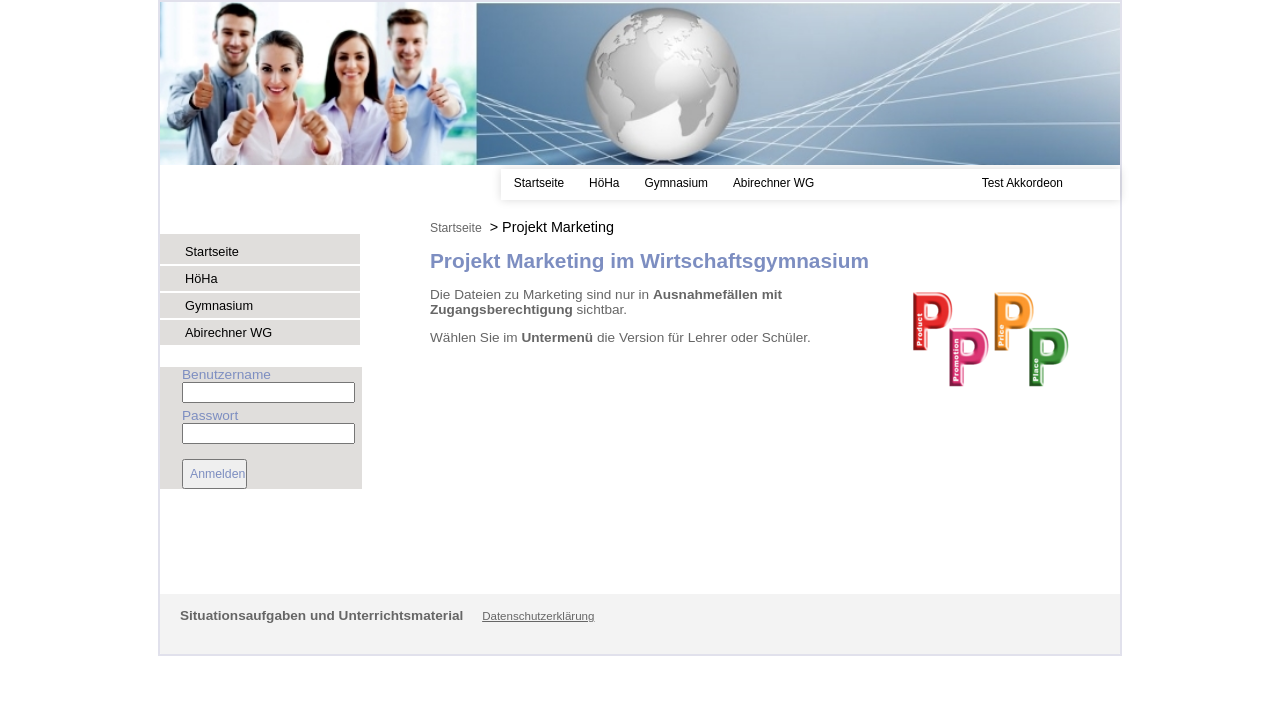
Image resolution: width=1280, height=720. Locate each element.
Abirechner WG (773, 183)
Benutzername (226, 374)
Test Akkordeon (1022, 183)
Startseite (539, 183)
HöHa (604, 183)
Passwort (210, 415)
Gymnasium (675, 183)
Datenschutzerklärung (538, 616)
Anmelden (217, 474)
